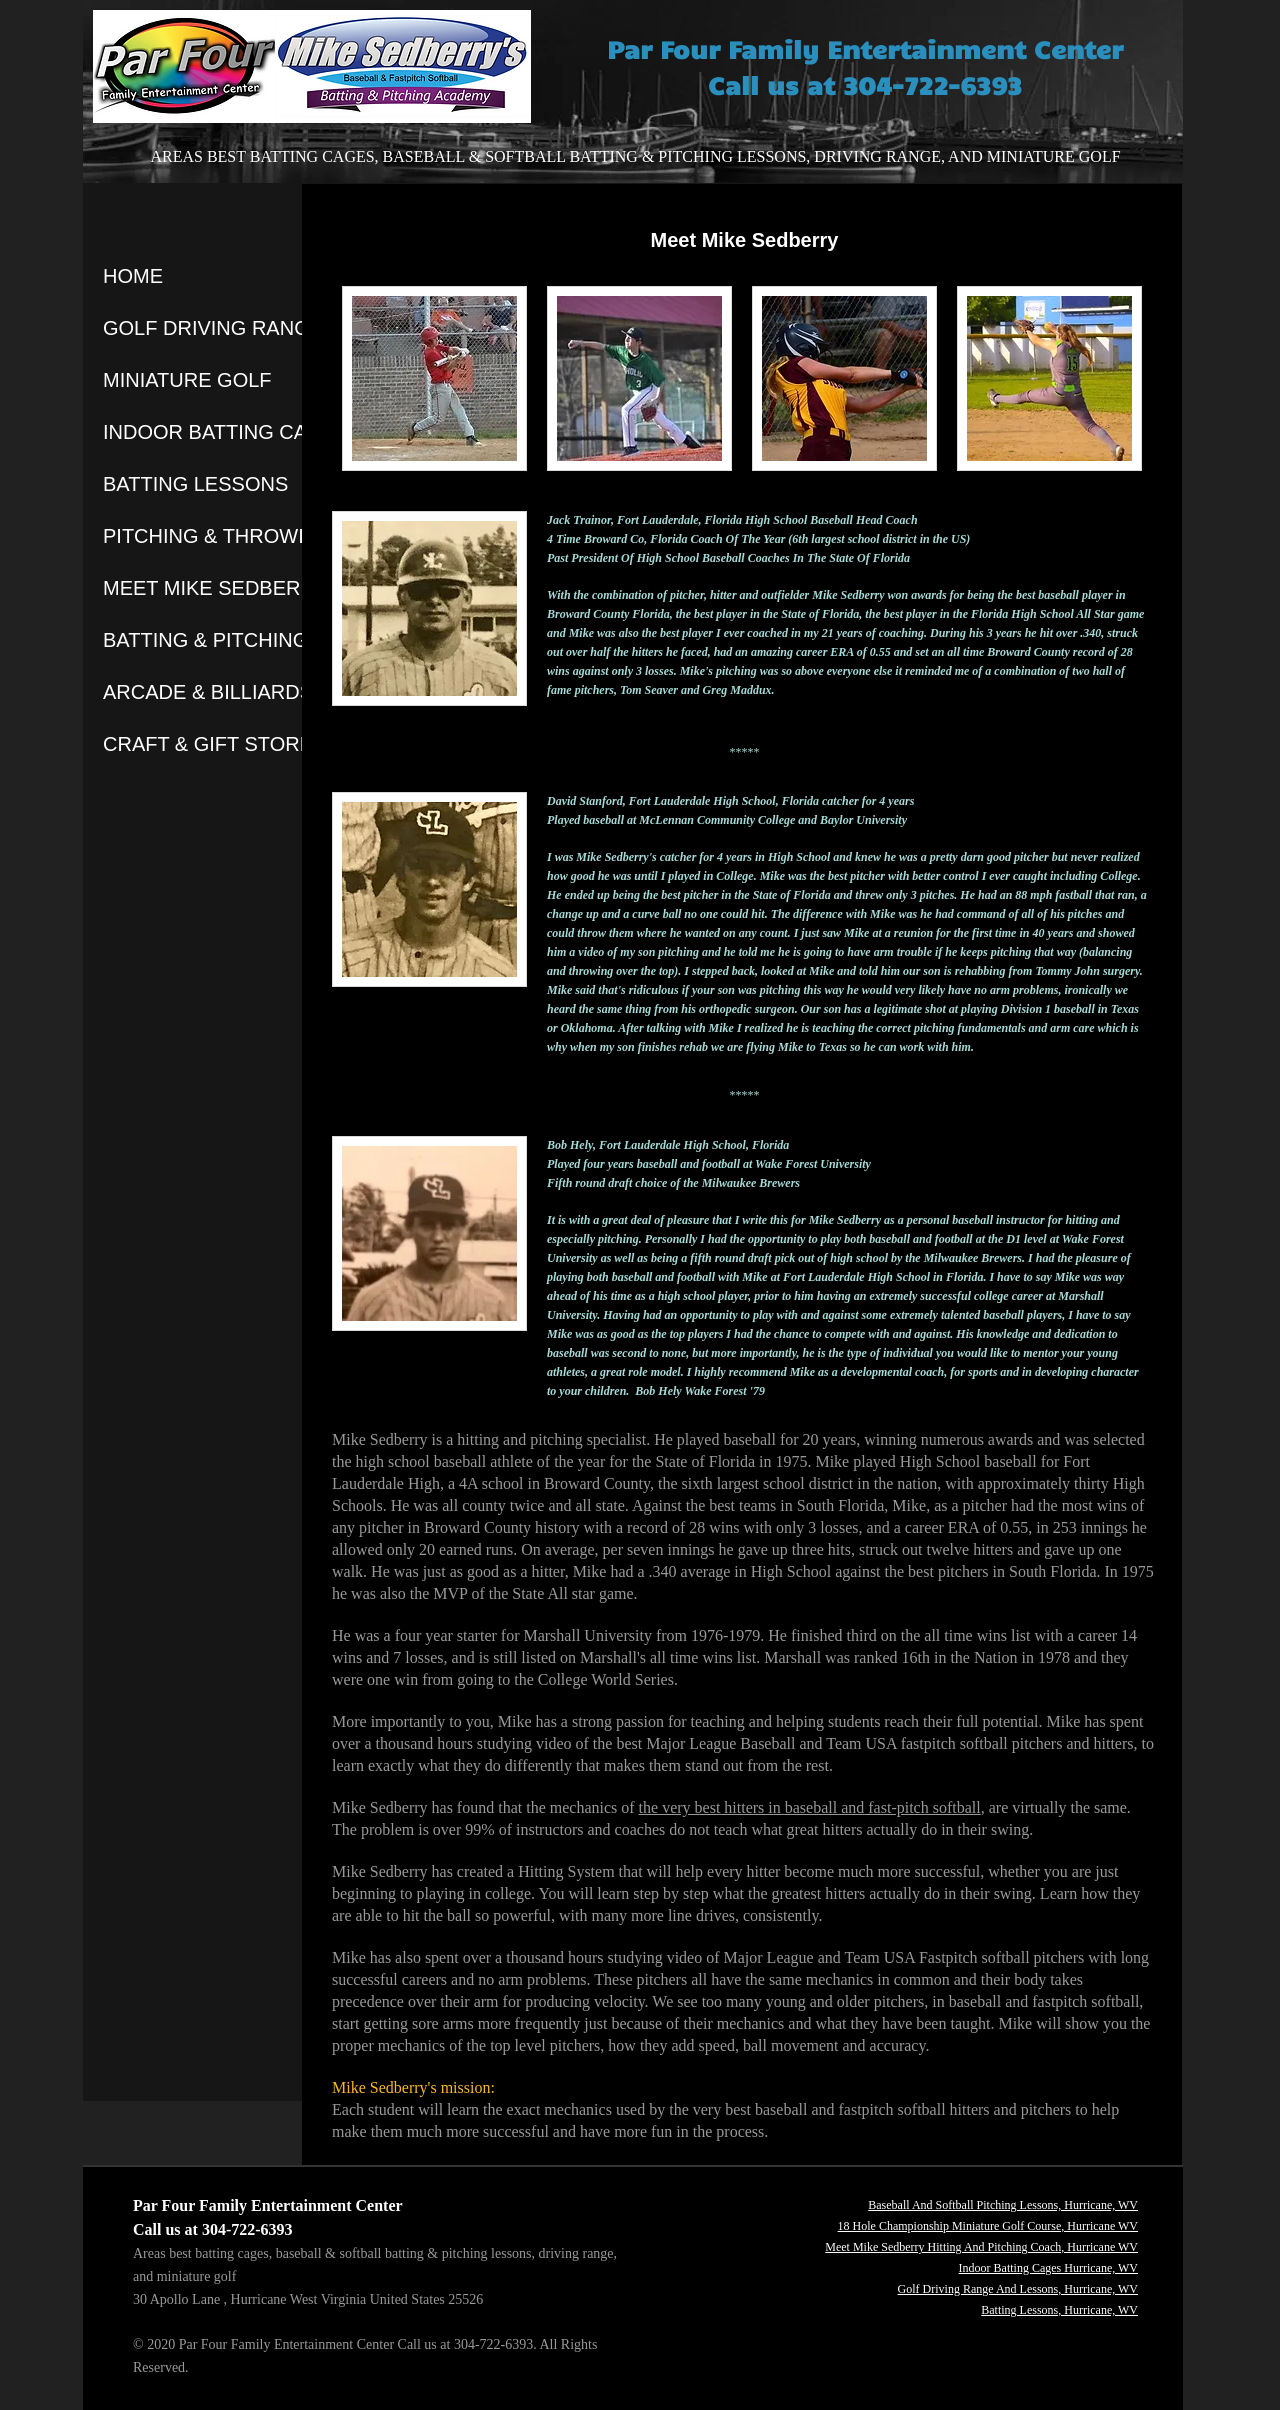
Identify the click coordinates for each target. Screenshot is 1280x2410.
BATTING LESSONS (195, 484)
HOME (133, 276)
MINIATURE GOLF (187, 380)
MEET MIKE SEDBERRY (215, 588)
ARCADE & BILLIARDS (208, 692)
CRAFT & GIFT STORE (208, 744)
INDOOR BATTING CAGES (226, 432)
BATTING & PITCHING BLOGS (243, 640)
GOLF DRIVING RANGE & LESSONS (272, 328)
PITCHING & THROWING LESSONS (268, 536)
